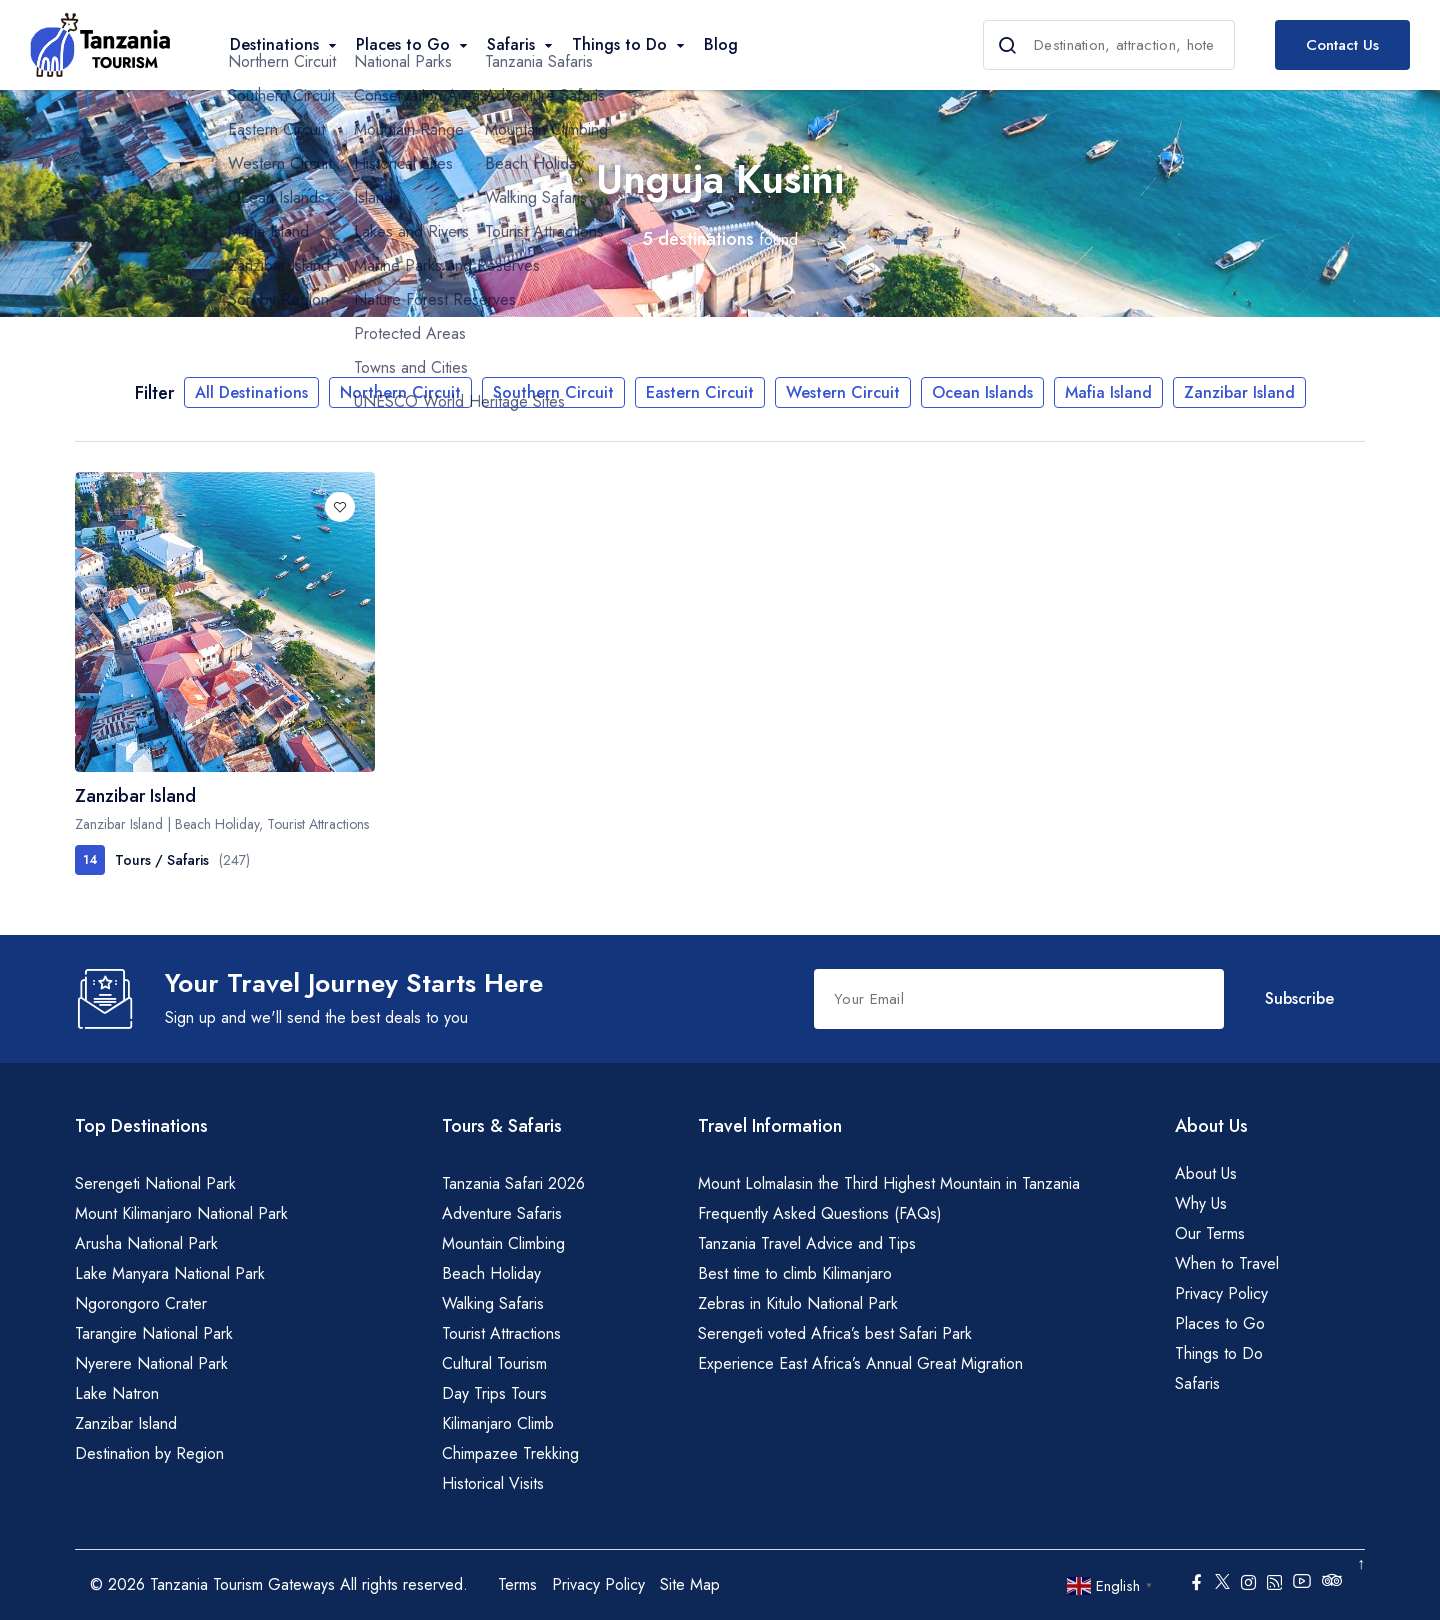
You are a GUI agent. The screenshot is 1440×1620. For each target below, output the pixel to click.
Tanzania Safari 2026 (513, 1183)
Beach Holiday (491, 1273)
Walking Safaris (493, 1303)
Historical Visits (493, 1483)
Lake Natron (117, 1393)
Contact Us (1342, 45)
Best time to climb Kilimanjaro (795, 1273)
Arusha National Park (146, 1243)
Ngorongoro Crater (141, 1303)
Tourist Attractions (501, 1333)
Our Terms (1210, 1233)
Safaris (1197, 1383)
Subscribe (1299, 998)
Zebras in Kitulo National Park (798, 1303)
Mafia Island (1108, 392)
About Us (1206, 1173)
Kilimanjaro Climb (498, 1423)
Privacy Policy (1221, 1293)
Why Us (1201, 1203)
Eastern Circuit (700, 392)
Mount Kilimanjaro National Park (181, 1213)
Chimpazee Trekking (510, 1453)
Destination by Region (149, 1453)
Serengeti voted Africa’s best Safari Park (835, 1333)
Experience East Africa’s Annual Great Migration (860, 1363)
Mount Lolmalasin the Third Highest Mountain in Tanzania (889, 1183)
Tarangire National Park (154, 1333)
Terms (517, 1584)
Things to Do (1219, 1353)
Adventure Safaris (502, 1213)
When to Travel (1227, 1263)
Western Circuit (843, 392)
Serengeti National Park (155, 1183)
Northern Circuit (400, 392)
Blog (721, 44)
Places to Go (1220, 1323)
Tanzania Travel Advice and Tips (807, 1243)
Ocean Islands (982, 392)
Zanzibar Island (1239, 392)
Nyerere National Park (151, 1363)
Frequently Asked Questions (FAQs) (820, 1213)
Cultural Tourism (494, 1363)
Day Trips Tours (494, 1393)
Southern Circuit (553, 392)
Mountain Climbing (503, 1243)
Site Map (690, 1584)
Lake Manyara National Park (170, 1273)
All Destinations (251, 392)
